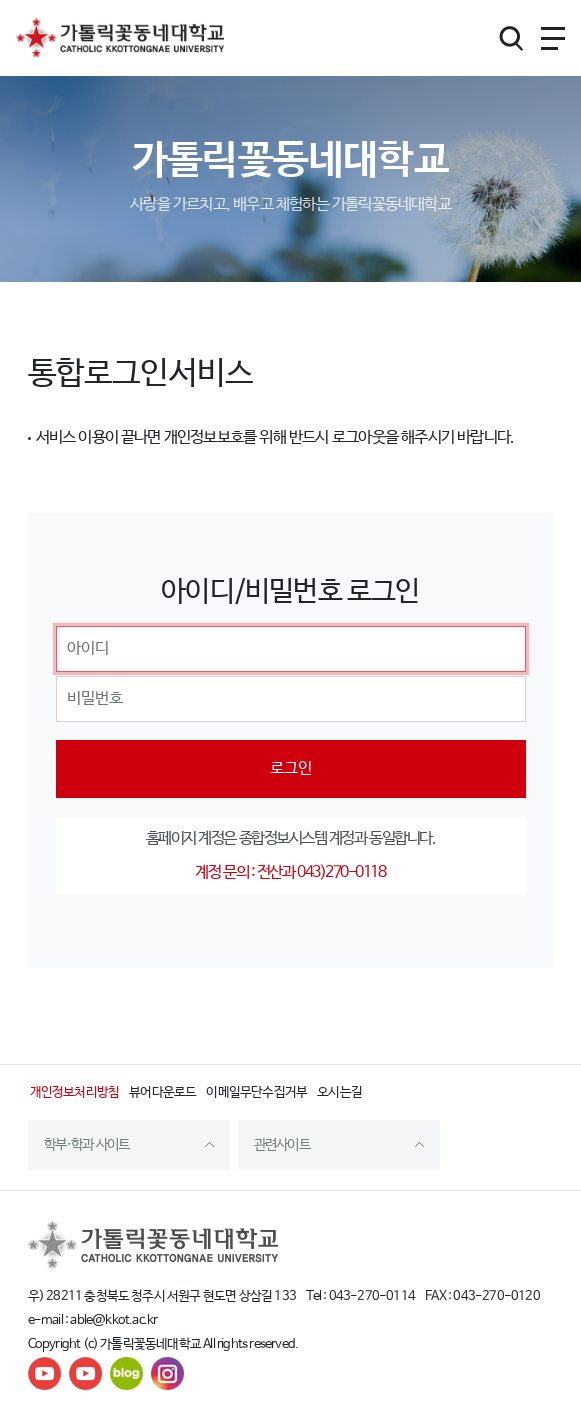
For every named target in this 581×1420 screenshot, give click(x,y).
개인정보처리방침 (75, 1092)
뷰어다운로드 (162, 1092)
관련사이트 (282, 1145)
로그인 (291, 768)
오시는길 (339, 1092)
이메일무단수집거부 (256, 1092)
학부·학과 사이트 (87, 1145)
